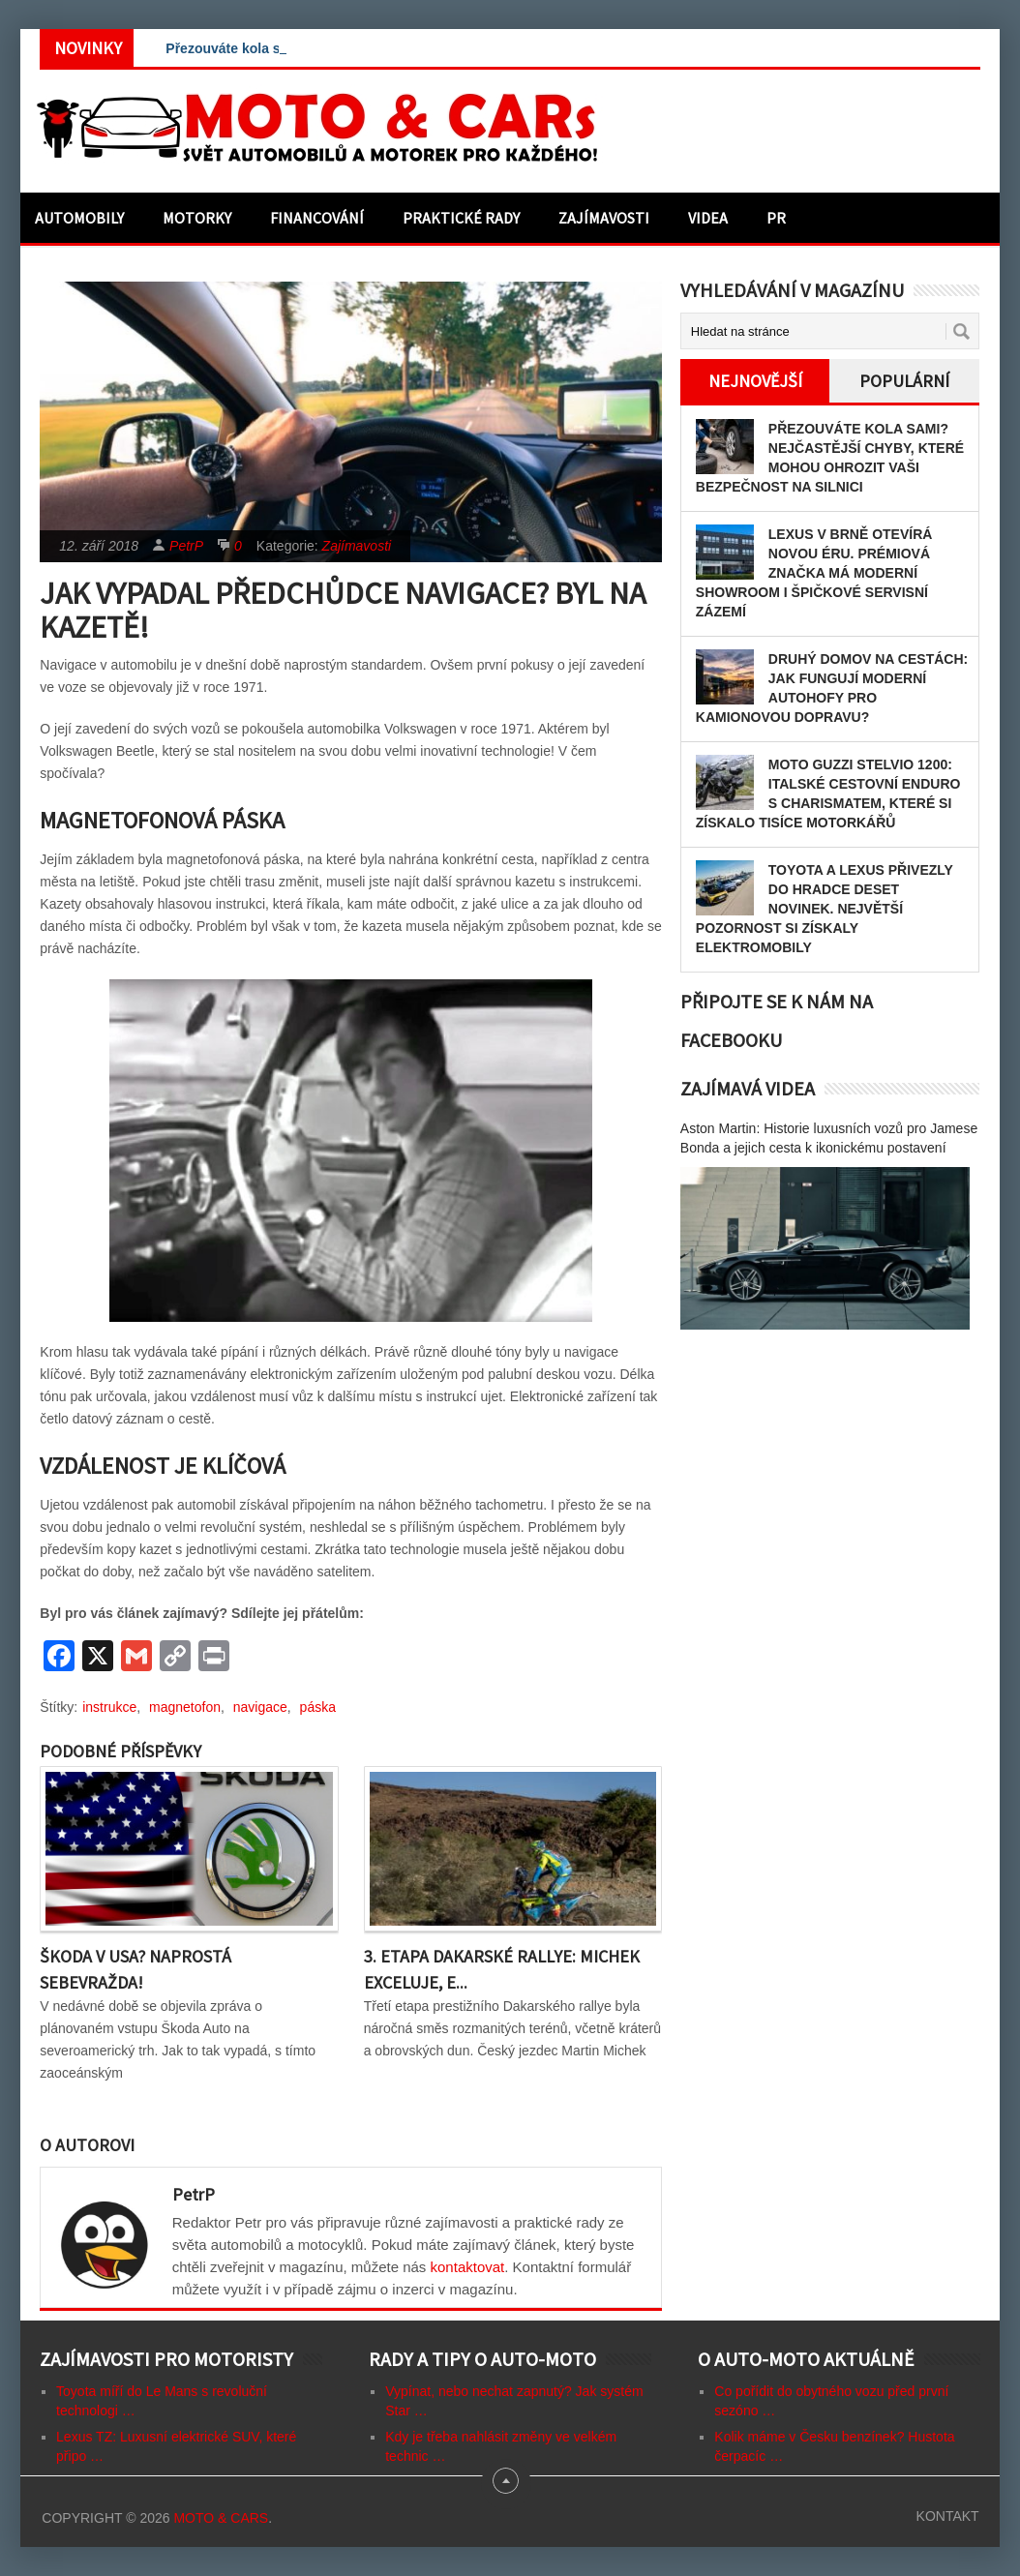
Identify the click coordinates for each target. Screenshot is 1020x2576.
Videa (708, 217)
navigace (260, 1707)
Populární (904, 381)
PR (776, 217)
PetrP (186, 546)
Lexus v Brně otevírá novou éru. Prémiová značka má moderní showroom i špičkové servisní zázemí (814, 572)
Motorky (197, 217)
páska (318, 1707)
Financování (317, 217)
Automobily (79, 217)
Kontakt (947, 2516)
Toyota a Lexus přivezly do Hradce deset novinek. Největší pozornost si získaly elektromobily (824, 908)
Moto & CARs (220, 2518)
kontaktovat (468, 2267)
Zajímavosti (603, 217)
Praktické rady (461, 217)
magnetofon (185, 1707)
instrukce (109, 1707)
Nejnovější (755, 381)
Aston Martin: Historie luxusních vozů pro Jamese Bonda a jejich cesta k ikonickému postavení (828, 1138)
